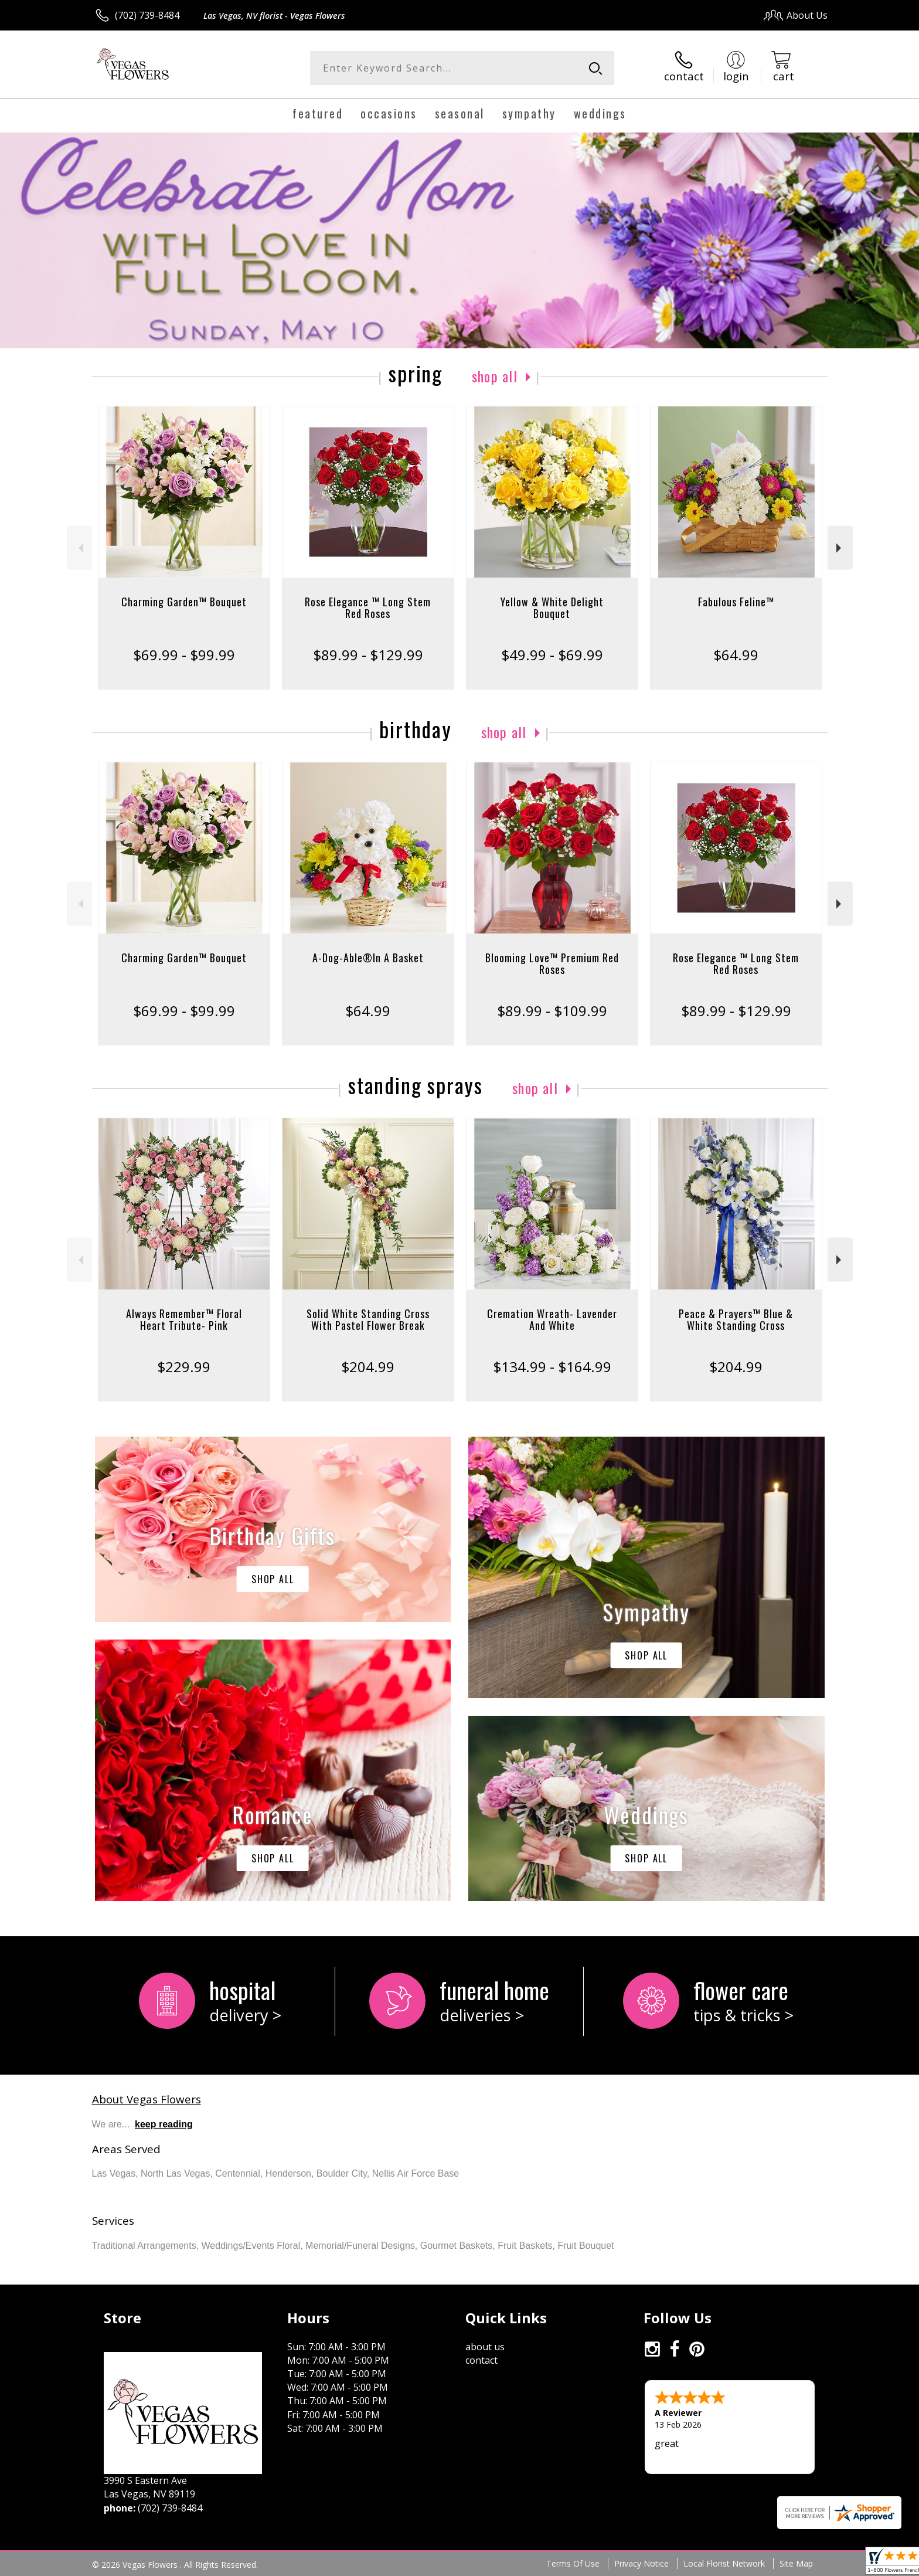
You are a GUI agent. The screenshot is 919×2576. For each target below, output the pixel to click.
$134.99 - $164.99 (552, 1366)
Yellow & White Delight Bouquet (552, 607)
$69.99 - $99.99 (184, 654)
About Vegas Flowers (146, 2099)
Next (840, 548)
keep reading (164, 2124)
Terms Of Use (573, 2563)
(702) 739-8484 (147, 15)
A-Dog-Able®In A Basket (368, 957)
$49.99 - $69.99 (552, 654)
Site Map (796, 2563)
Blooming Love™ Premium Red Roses (552, 963)
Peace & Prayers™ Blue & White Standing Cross (736, 1319)
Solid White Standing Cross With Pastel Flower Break (368, 1319)
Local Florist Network (724, 2563)
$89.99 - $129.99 (368, 654)
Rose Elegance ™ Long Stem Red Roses (368, 607)
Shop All (495, 375)
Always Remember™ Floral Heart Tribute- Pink (184, 1319)
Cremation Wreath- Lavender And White (552, 1319)
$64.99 (735, 654)
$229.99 (183, 1366)
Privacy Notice (641, 2563)
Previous (79, 548)
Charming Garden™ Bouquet (184, 601)
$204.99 (367, 1366)
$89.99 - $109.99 (552, 1010)
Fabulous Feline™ (736, 601)
